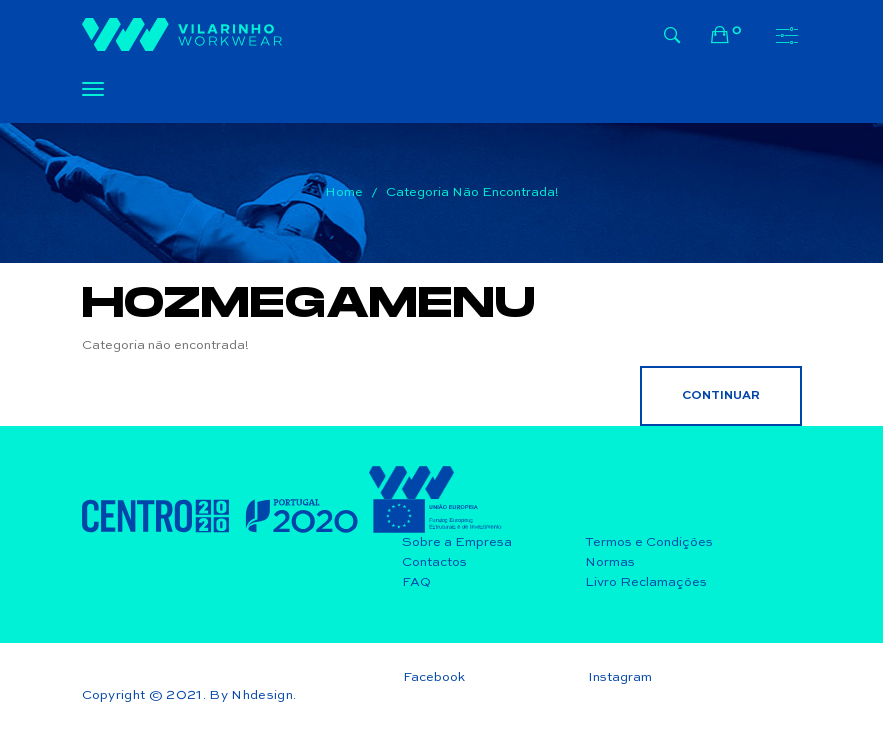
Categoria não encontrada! (472, 192)
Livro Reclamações (646, 582)
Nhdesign (262, 695)
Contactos (434, 562)
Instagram (620, 677)
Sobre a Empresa (457, 542)
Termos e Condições (649, 542)
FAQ (416, 582)
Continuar (721, 396)
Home (344, 192)
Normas (610, 562)
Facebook (434, 677)
